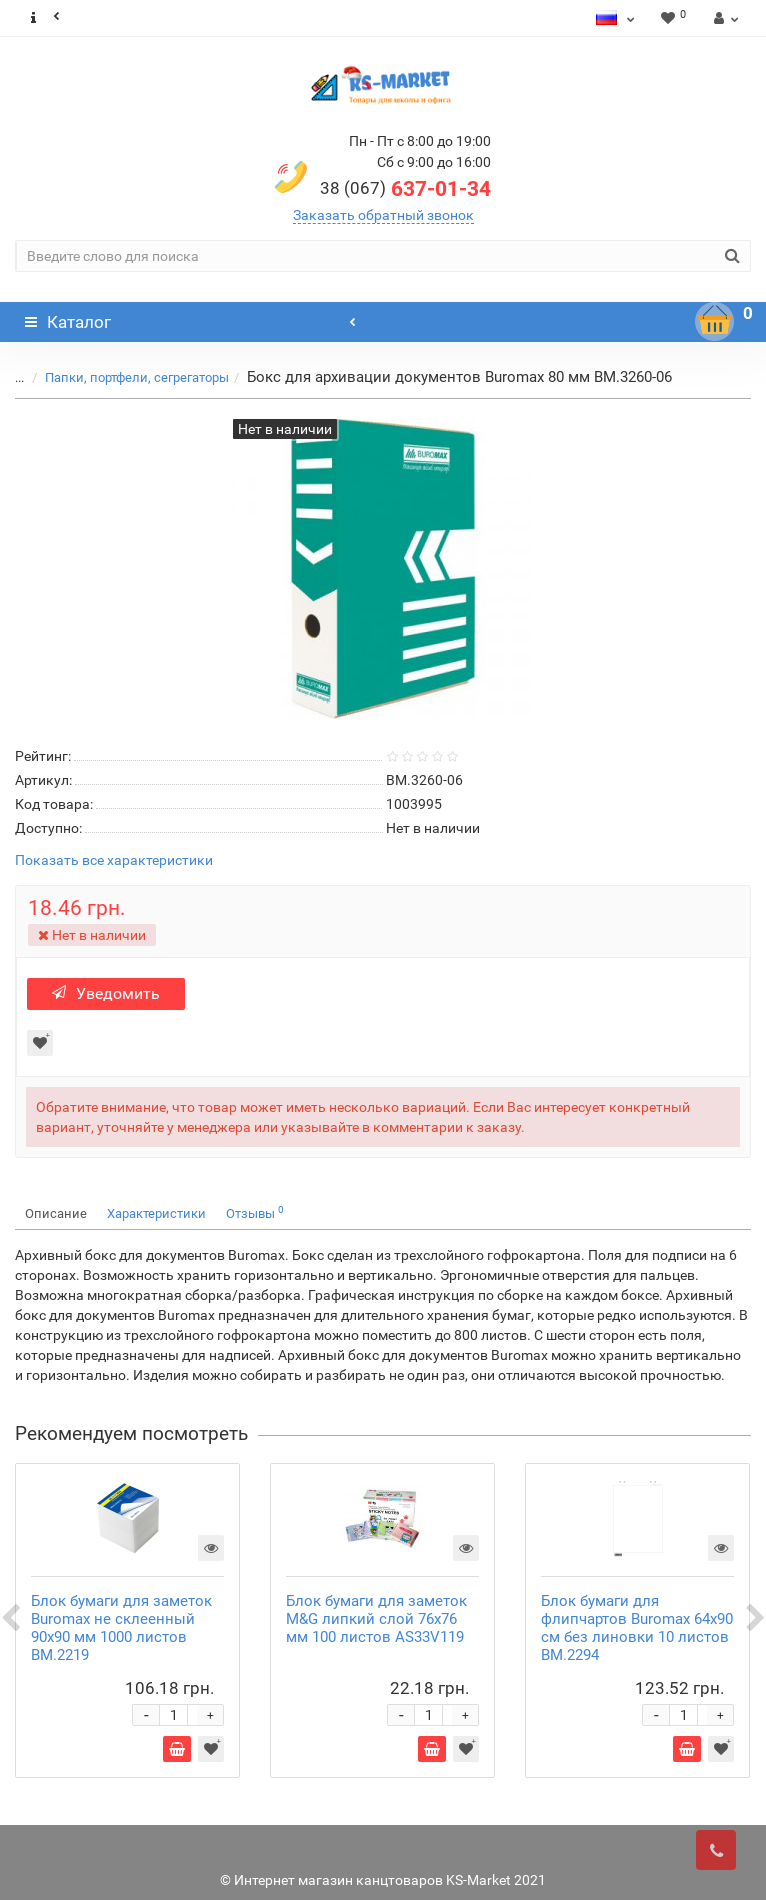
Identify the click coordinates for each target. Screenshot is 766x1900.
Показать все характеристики (114, 860)
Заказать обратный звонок (383, 215)
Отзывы (255, 1212)
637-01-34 (405, 189)
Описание (56, 1213)
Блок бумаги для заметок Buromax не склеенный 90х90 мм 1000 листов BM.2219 (121, 1628)
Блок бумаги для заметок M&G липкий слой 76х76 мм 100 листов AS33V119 (376, 1619)
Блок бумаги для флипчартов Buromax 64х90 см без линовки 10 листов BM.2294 (637, 1628)
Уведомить (106, 993)
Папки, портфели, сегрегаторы (137, 377)
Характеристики (156, 1213)
